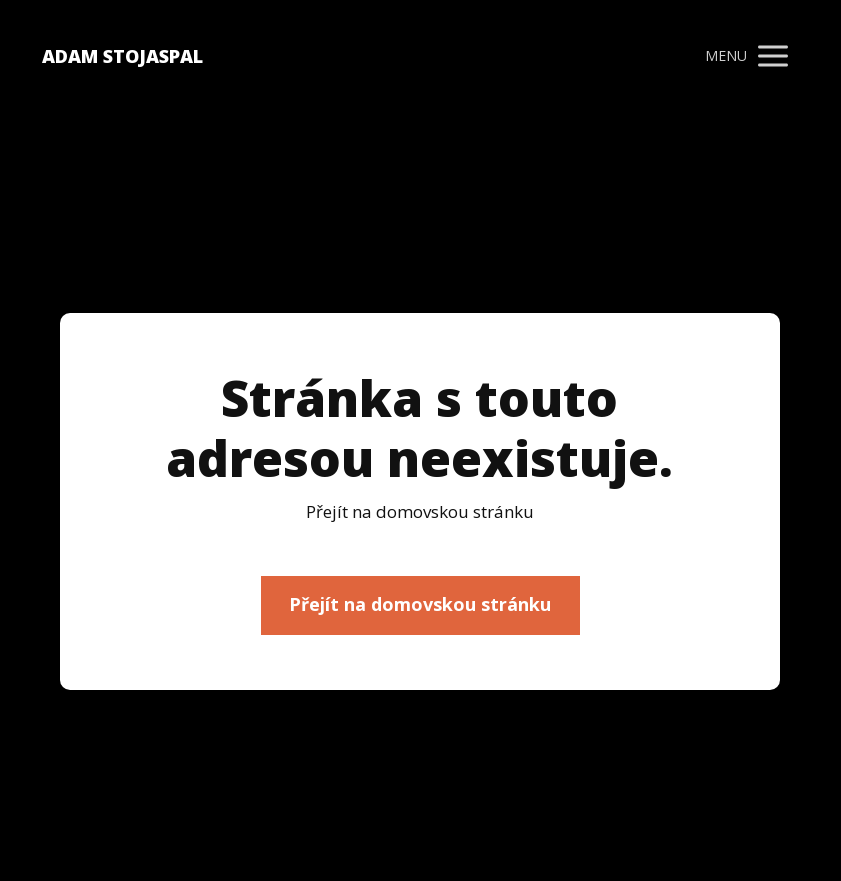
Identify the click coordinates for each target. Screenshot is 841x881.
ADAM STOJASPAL (122, 56)
